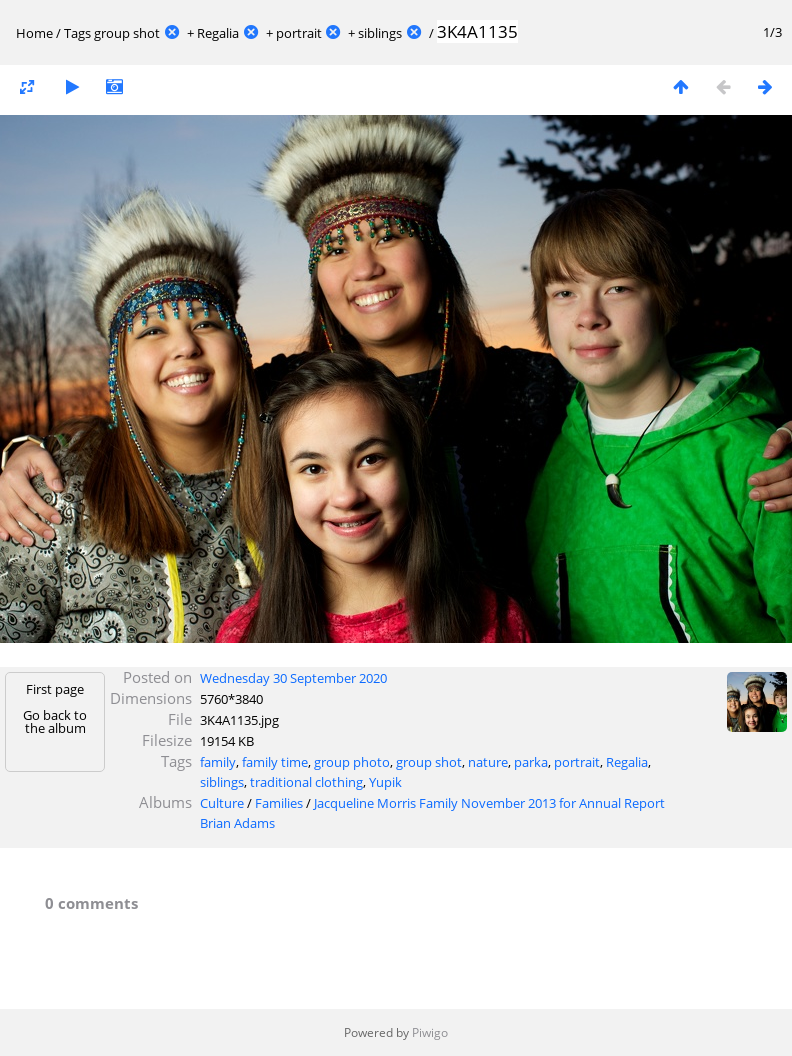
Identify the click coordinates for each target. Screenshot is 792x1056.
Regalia (218, 33)
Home (34, 33)
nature (488, 762)
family (218, 762)
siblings (380, 33)
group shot (127, 33)
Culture (222, 803)
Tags (77, 33)
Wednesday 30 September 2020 (293, 678)
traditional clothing (306, 782)
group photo (352, 762)
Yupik (385, 782)
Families (279, 803)
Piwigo (430, 1032)
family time (275, 762)
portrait (299, 33)
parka (531, 762)
